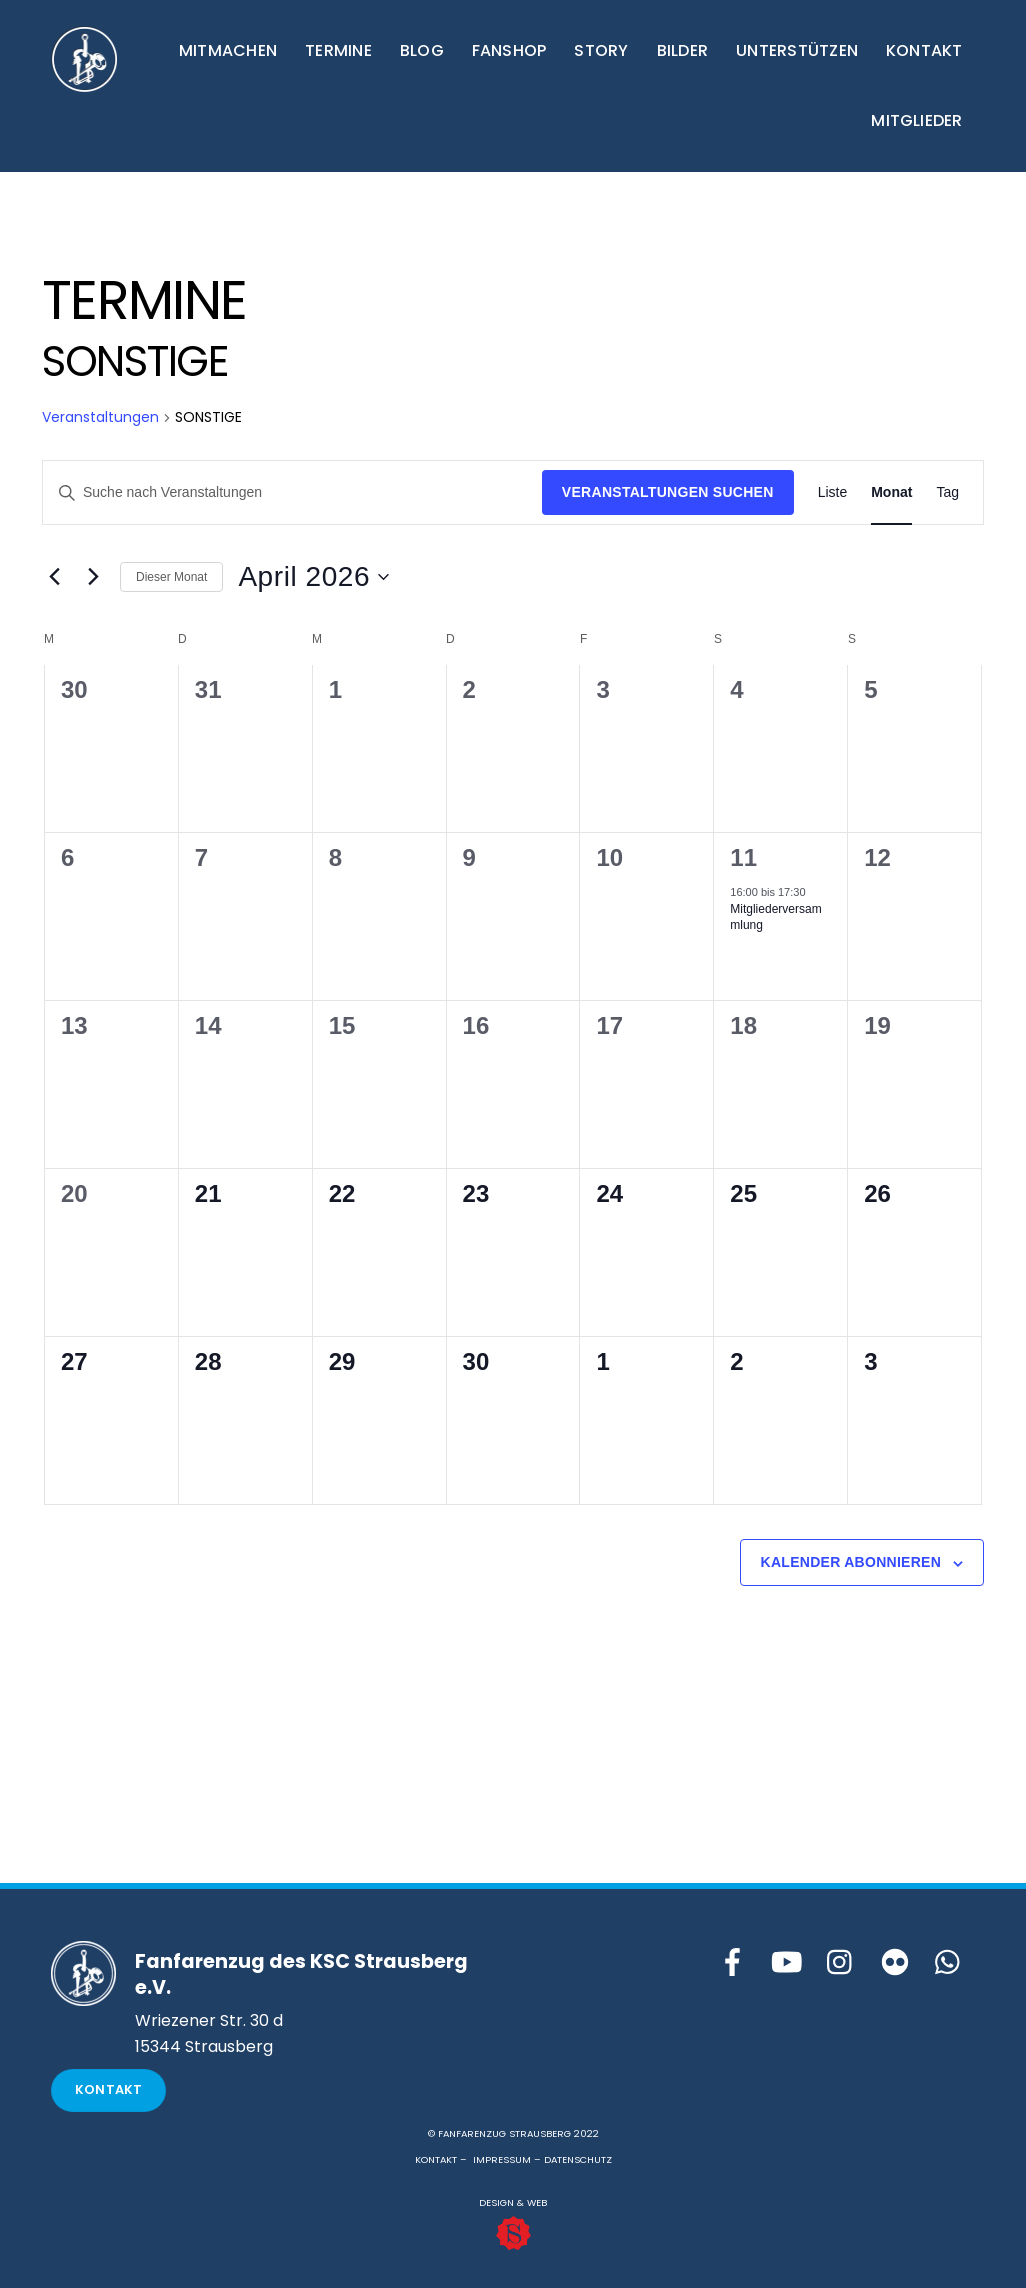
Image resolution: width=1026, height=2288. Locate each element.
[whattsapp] (949, 1963)
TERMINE (338, 50)
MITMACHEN (228, 50)
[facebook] (733, 1963)
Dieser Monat (171, 577)
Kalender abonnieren (851, 1562)
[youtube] (787, 1963)
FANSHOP (509, 50)
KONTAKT (924, 50)
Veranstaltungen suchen (668, 492)
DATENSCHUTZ (578, 2159)
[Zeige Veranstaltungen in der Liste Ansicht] (833, 492)
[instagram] (841, 1963)
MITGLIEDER (916, 120)
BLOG (422, 50)
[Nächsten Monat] (93, 577)
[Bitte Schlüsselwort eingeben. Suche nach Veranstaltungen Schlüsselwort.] (292, 492)
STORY (601, 50)
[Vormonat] (54, 577)
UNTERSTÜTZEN (797, 50)
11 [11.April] (743, 857)
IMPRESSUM (502, 2159)
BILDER (682, 50)
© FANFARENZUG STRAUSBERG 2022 (513, 2133)
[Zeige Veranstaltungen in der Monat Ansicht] (891, 492)
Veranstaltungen (100, 417)
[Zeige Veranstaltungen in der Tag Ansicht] (947, 492)
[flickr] (895, 1963)
